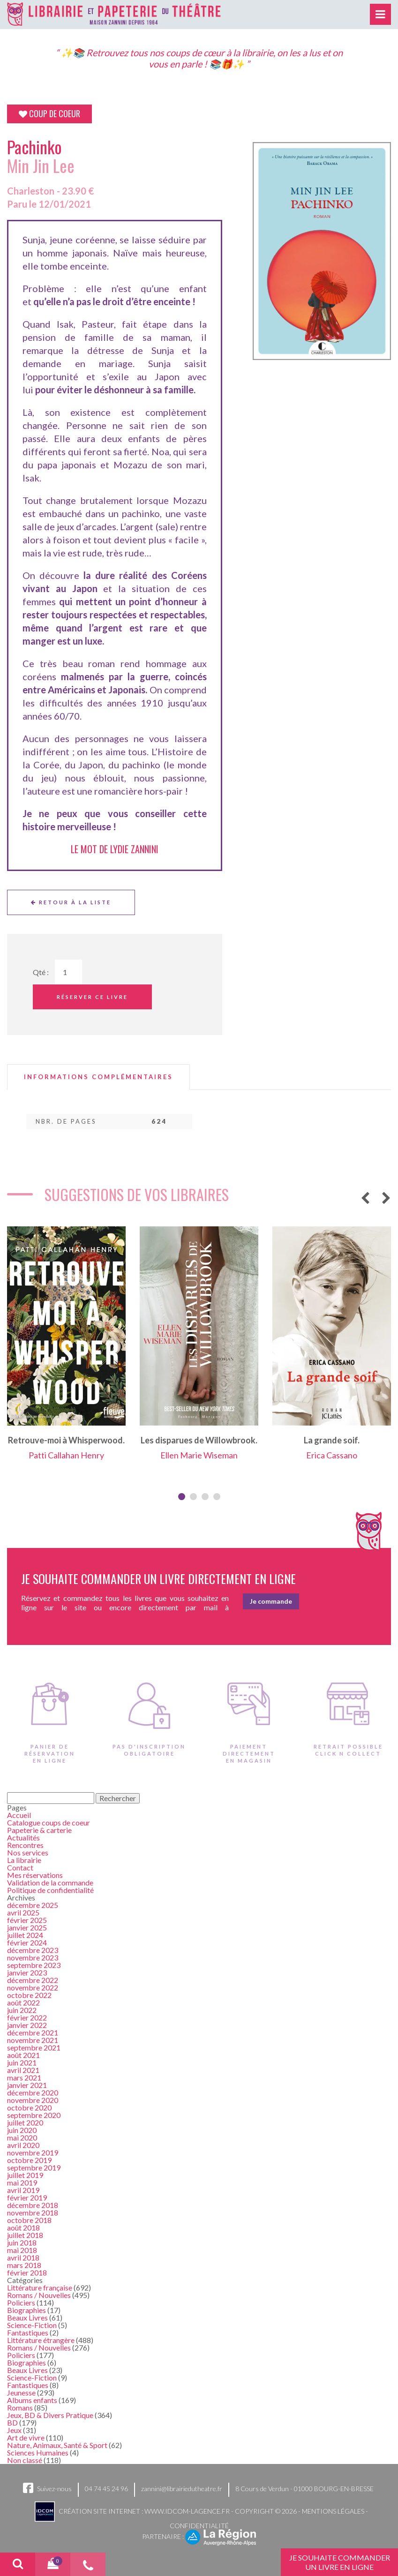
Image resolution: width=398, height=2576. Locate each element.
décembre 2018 (32, 2204)
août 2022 (23, 2002)
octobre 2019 (29, 2159)
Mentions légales (333, 2511)
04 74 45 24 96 (106, 2489)
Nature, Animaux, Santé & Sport (57, 2445)
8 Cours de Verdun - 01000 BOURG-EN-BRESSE (304, 2489)
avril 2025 (23, 1912)
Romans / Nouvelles (39, 2295)
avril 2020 (23, 2144)
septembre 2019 (33, 2167)
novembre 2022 (32, 1987)
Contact (20, 1867)
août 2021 (23, 2054)
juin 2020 (22, 2129)
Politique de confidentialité (50, 1889)
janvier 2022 (27, 2024)
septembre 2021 (33, 2047)
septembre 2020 (33, 2114)
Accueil (19, 1814)
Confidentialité (199, 2526)
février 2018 (27, 2272)
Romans (20, 2407)
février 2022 (27, 2017)
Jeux (14, 2430)
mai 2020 (22, 2137)
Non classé (24, 2460)
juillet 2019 (25, 2174)
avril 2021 (23, 2069)
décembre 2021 (32, 2032)
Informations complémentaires (98, 1077)
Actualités (23, 1837)
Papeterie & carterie (39, 1829)
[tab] (98, 1077)
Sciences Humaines (37, 2452)
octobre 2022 (29, 1994)
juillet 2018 (25, 2235)
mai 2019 (22, 2182)
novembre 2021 (32, 2039)
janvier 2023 (27, 1972)
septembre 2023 (33, 1964)
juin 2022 (22, 2009)
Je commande (271, 1601)
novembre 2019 (32, 2152)
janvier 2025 (27, 1927)
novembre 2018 (32, 2212)
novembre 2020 (32, 2099)
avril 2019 (23, 2189)
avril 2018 (23, 2257)
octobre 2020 (29, 2107)
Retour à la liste (71, 902)
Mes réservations (35, 1874)
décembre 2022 (32, 1979)
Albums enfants (32, 2400)
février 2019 (27, 2197)
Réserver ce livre (92, 997)
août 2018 (23, 2227)
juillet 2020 (25, 2122)
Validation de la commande (50, 1882)
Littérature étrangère (41, 2340)
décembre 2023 (32, 1949)
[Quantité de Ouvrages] (68, 972)
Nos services (27, 1852)
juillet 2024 (25, 1934)
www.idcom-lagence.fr (187, 2511)
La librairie (24, 1859)
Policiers (21, 2302)
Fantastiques (27, 2332)
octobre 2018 (29, 2220)
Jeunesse (21, 2392)
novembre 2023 (32, 1957)
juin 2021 (22, 2062)
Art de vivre (26, 2437)
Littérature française (39, 2287)
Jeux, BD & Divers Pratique (50, 2415)
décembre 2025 (32, 1904)
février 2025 (27, 1919)
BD (12, 2422)
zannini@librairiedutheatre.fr (181, 2489)
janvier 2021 (27, 2084)
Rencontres (25, 1844)
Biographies (26, 2310)
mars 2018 (24, 2265)
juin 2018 (22, 2242)
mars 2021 (24, 2077)
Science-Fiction (32, 2325)
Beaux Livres (27, 2317)
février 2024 (27, 1942)
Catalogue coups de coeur (48, 1822)
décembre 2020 (32, 2092)
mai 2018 (22, 2250)
